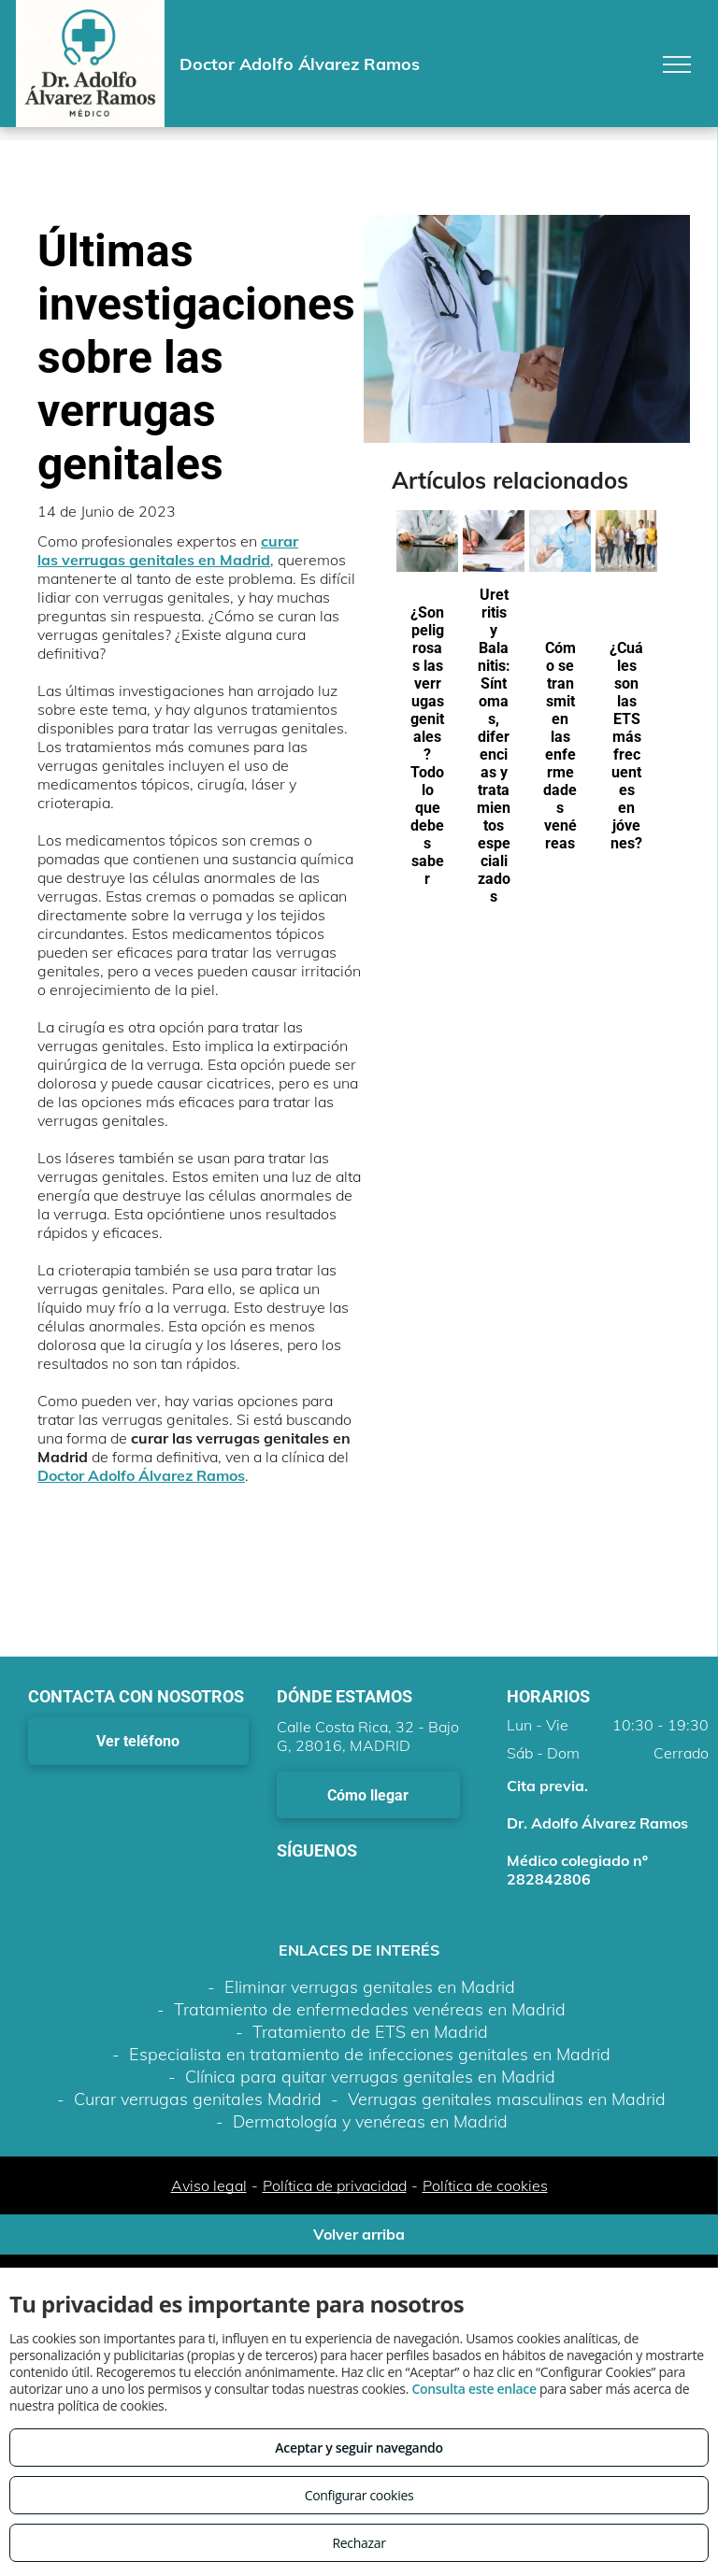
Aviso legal (209, 2185)
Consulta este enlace (473, 2389)
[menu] (677, 64)
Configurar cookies (359, 2495)
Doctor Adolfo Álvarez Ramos (141, 1475)
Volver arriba (359, 2234)
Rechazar (358, 2543)
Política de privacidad (335, 2185)
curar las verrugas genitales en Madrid (167, 550)
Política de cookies (485, 2185)
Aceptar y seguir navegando (358, 2447)
